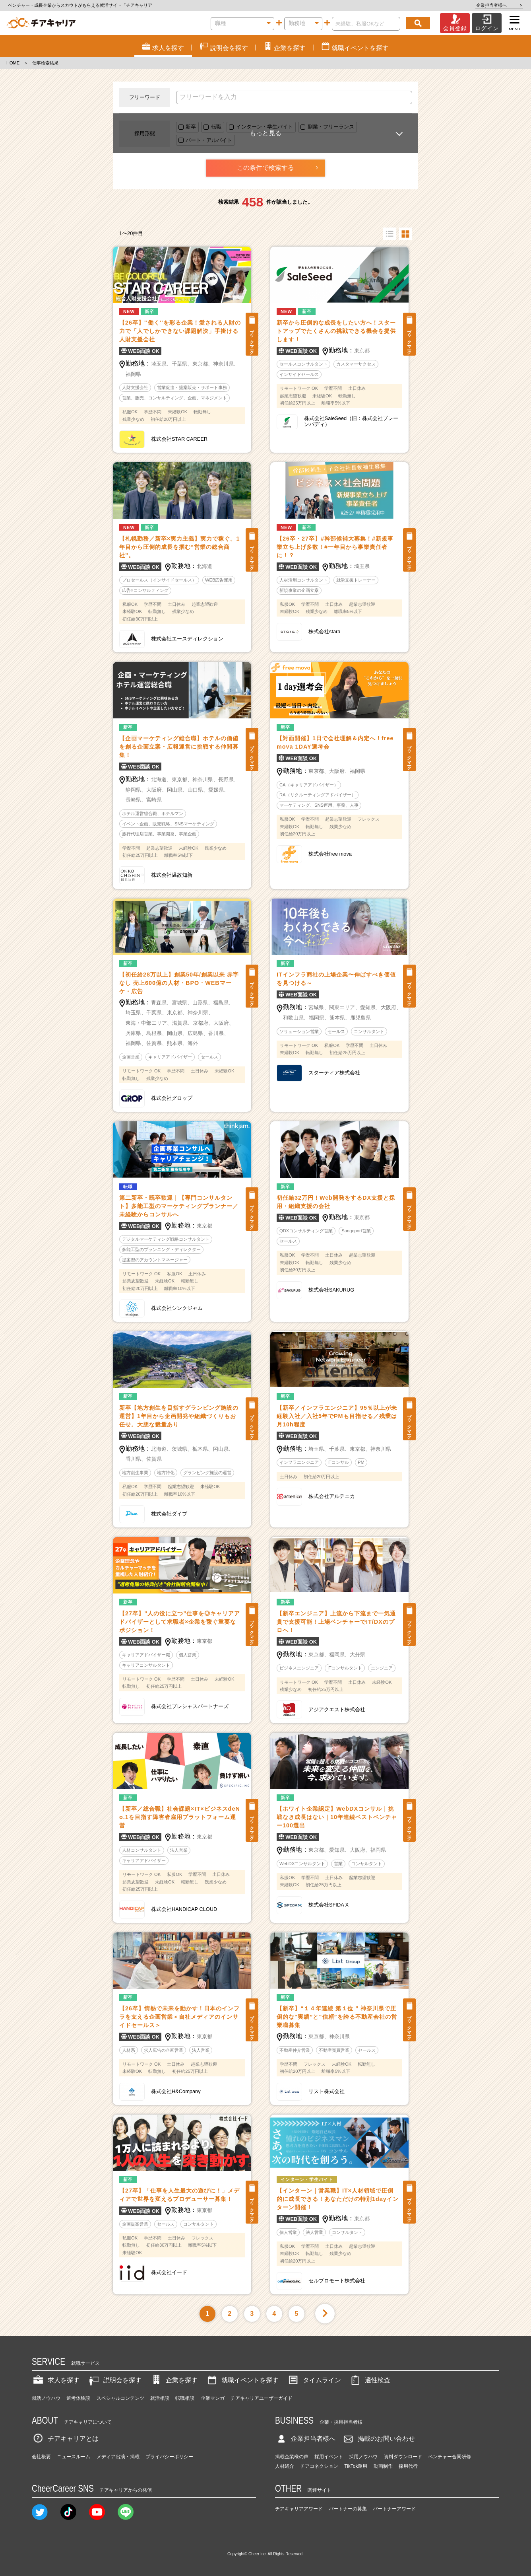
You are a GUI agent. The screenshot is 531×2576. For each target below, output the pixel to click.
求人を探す (55, 2380)
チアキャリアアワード (299, 2509)
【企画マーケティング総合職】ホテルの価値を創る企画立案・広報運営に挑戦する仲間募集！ (178, 746)
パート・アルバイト (209, 140)
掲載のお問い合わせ (378, 2438)
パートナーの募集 (348, 2509)
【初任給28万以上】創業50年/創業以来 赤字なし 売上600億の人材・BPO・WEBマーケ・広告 (179, 982)
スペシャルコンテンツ (120, 2398)
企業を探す (174, 2380)
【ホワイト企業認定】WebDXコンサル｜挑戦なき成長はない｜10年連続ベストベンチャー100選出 (337, 1817)
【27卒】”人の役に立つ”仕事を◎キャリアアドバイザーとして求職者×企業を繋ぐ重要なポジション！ (179, 1621)
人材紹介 (284, 2466)
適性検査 (369, 2380)
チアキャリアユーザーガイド (262, 2398)
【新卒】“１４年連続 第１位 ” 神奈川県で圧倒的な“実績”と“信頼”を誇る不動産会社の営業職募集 (337, 2016)
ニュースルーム (73, 2456)
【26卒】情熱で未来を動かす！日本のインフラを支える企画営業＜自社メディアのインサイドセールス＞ (179, 2016)
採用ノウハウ (363, 2456)
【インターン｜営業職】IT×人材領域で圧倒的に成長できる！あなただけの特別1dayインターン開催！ (338, 2198)
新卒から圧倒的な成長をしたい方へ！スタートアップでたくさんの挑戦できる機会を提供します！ (336, 330)
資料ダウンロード (403, 2456)
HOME (12, 62)
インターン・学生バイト (264, 127)
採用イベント (328, 2456)
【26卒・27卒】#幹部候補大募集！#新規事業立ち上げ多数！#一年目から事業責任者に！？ (335, 546)
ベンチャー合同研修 (449, 2456)
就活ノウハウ (46, 2398)
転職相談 (184, 2398)
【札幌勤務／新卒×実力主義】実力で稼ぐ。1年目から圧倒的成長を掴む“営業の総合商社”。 (179, 546)
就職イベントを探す (242, 2380)
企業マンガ (213, 2398)
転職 (216, 127)
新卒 (191, 127)
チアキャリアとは (65, 2438)
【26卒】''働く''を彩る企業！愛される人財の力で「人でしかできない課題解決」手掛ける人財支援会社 (180, 330)
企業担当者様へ (499, 5)
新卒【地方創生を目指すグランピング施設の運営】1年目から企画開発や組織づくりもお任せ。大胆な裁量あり (178, 1416)
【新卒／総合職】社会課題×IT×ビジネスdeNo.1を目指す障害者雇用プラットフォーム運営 (179, 1817)
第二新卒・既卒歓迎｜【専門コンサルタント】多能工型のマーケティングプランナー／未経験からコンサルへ (178, 1206)
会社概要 (41, 2456)
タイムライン (314, 2380)
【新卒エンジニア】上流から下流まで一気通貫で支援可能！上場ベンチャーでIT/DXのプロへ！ (336, 1621)
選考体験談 (78, 2398)
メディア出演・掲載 (118, 2456)
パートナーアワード (394, 2509)
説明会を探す (114, 2380)
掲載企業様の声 (291, 2456)
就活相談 (159, 2398)
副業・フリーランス (331, 127)
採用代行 (408, 2466)
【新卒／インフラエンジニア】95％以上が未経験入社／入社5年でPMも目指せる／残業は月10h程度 (337, 1416)
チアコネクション (319, 2466)
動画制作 (383, 2466)
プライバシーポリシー (169, 2456)
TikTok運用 (355, 2466)
